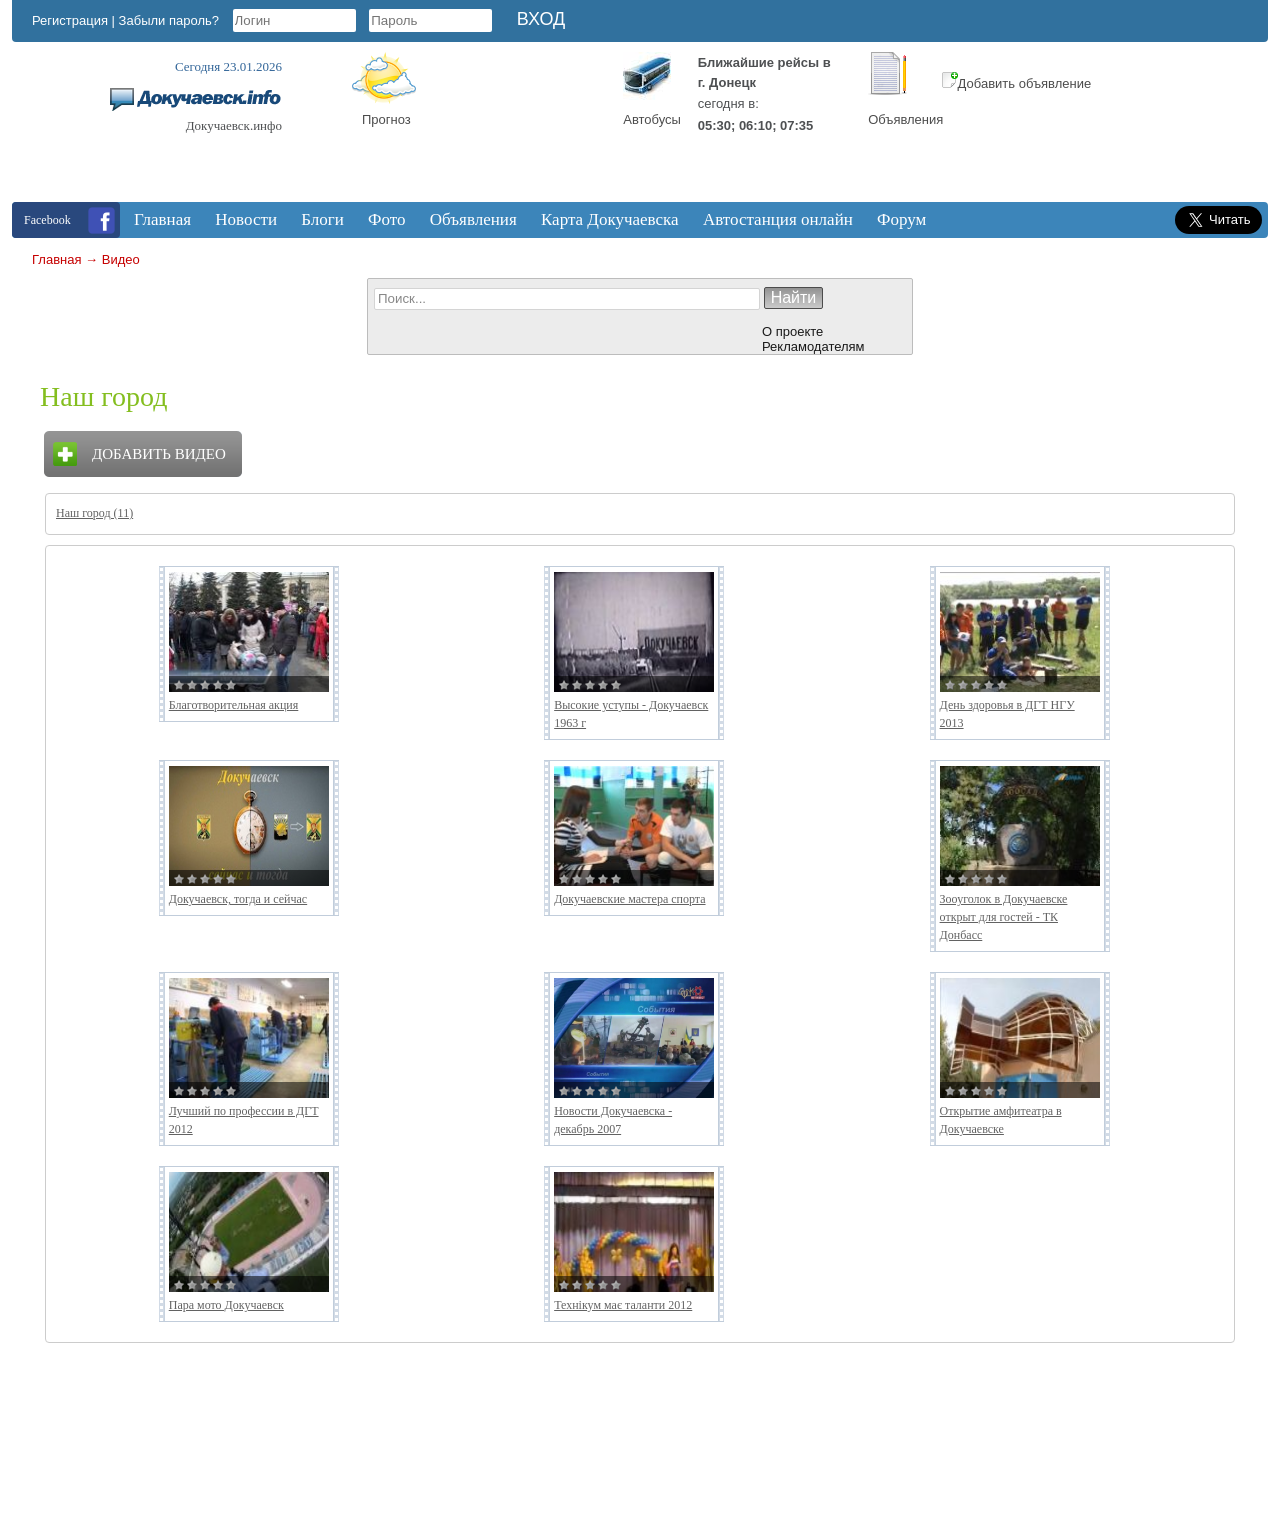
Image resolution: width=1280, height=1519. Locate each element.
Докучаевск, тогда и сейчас (238, 899)
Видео (121, 259)
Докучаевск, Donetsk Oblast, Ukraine (521, 127)
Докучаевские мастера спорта (629, 899)
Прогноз (386, 119)
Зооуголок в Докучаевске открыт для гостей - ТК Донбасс (1004, 917)
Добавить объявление (1017, 83)
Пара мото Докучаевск (226, 1305)
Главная (56, 259)
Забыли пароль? (169, 20)
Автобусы (652, 119)
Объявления (905, 119)
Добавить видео (159, 454)
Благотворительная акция (234, 705)
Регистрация (70, 20)
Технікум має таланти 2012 (623, 1305)
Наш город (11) (94, 513)
